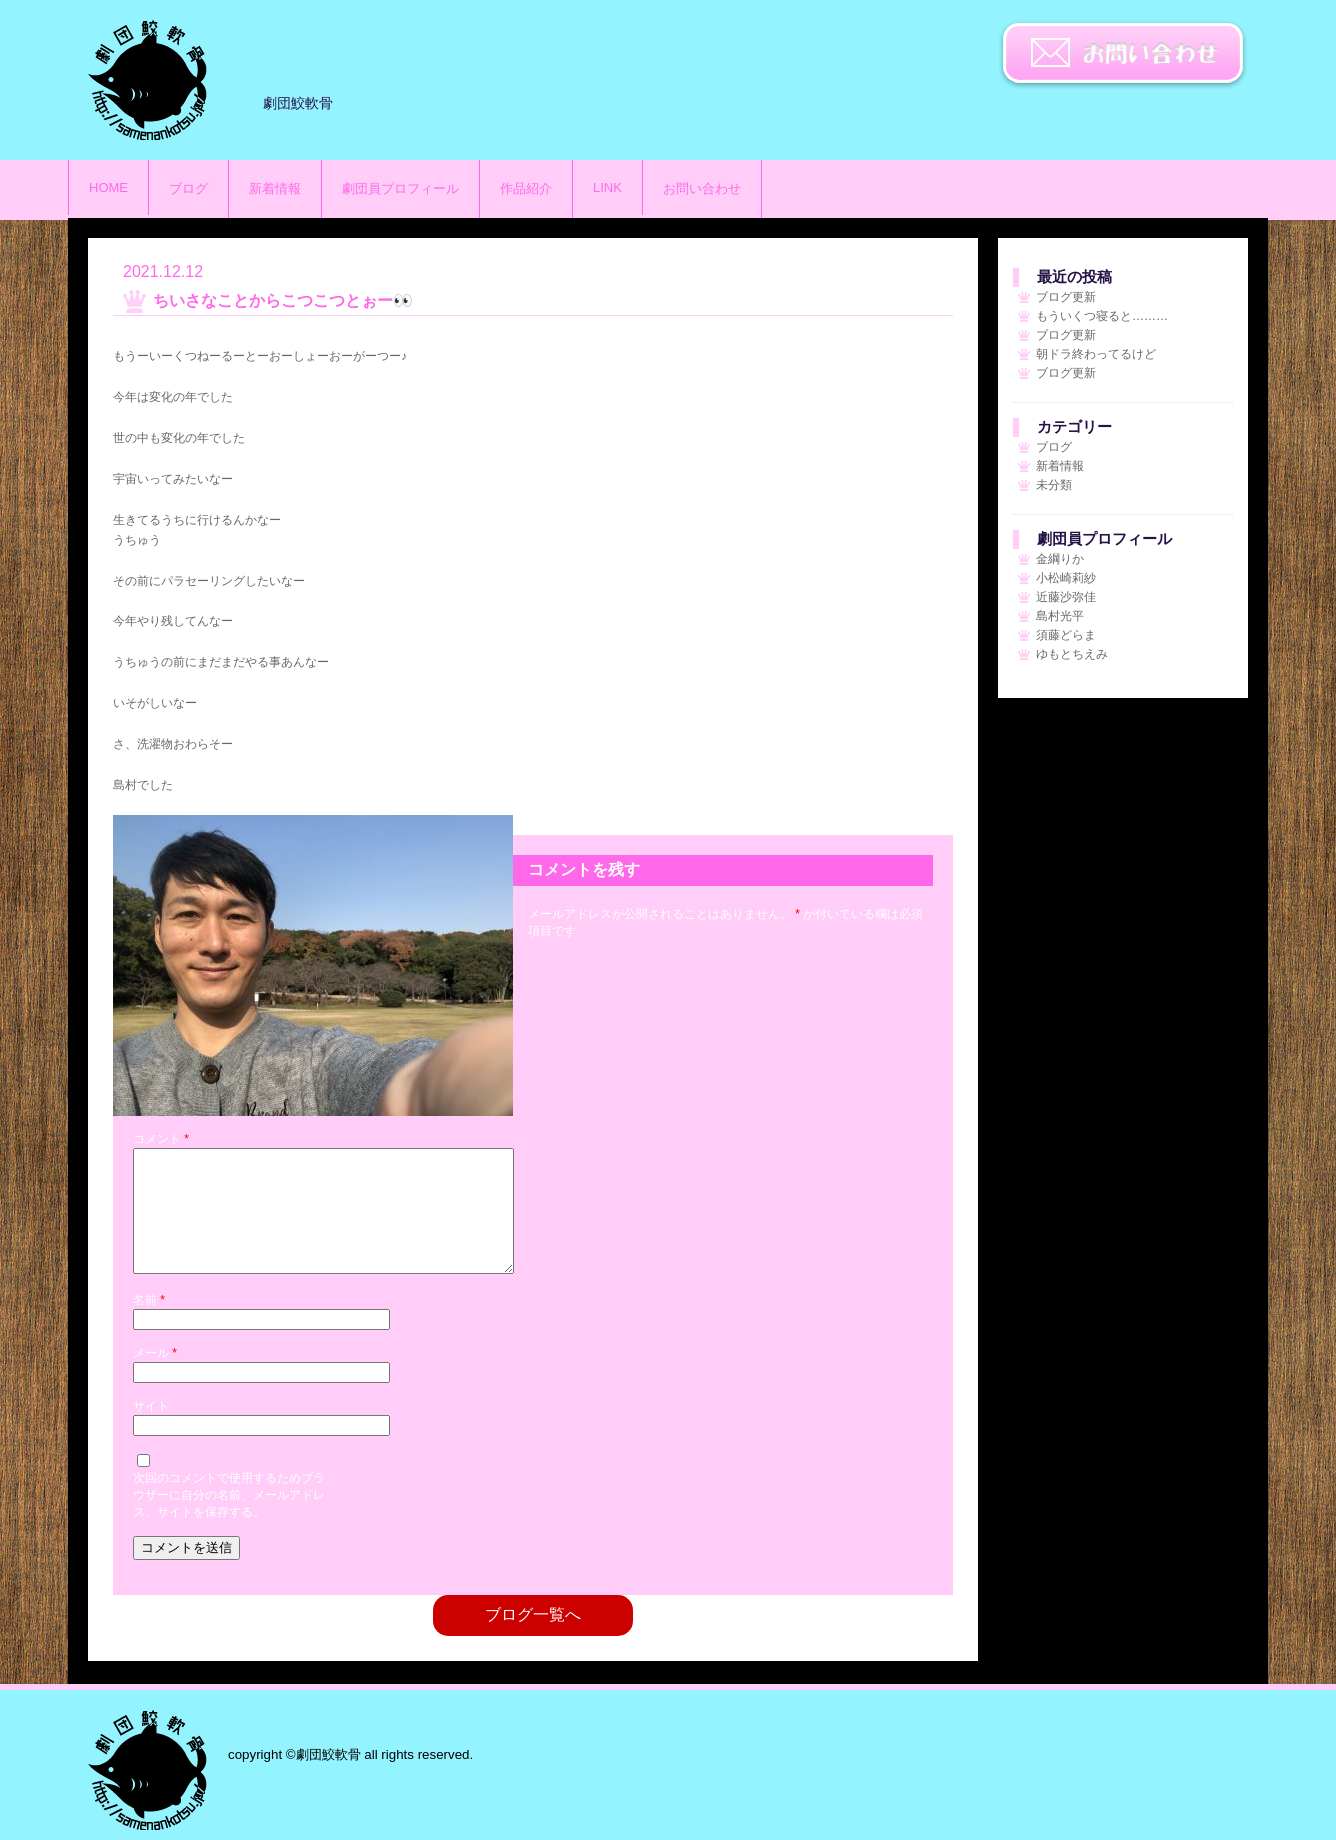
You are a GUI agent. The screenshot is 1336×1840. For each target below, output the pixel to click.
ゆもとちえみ (1072, 654)
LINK (607, 187)
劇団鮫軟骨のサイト (148, 80)
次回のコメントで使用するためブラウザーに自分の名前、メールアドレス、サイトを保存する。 (229, 1519)
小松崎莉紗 (1066, 578)
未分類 (1054, 485)
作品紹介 (526, 188)
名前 (149, 1324)
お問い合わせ (1123, 55)
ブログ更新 (1066, 297)
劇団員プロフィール (400, 188)
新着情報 (275, 188)
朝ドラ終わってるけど (1096, 354)
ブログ (188, 188)
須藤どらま (1066, 635)
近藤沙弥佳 (1066, 597)
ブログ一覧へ (533, 1638)
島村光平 (1060, 616)
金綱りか (1060, 559)
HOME (108, 187)
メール (155, 1377)
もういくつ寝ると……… (1102, 316)
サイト (151, 1430)
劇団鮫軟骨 (148, 1770)
